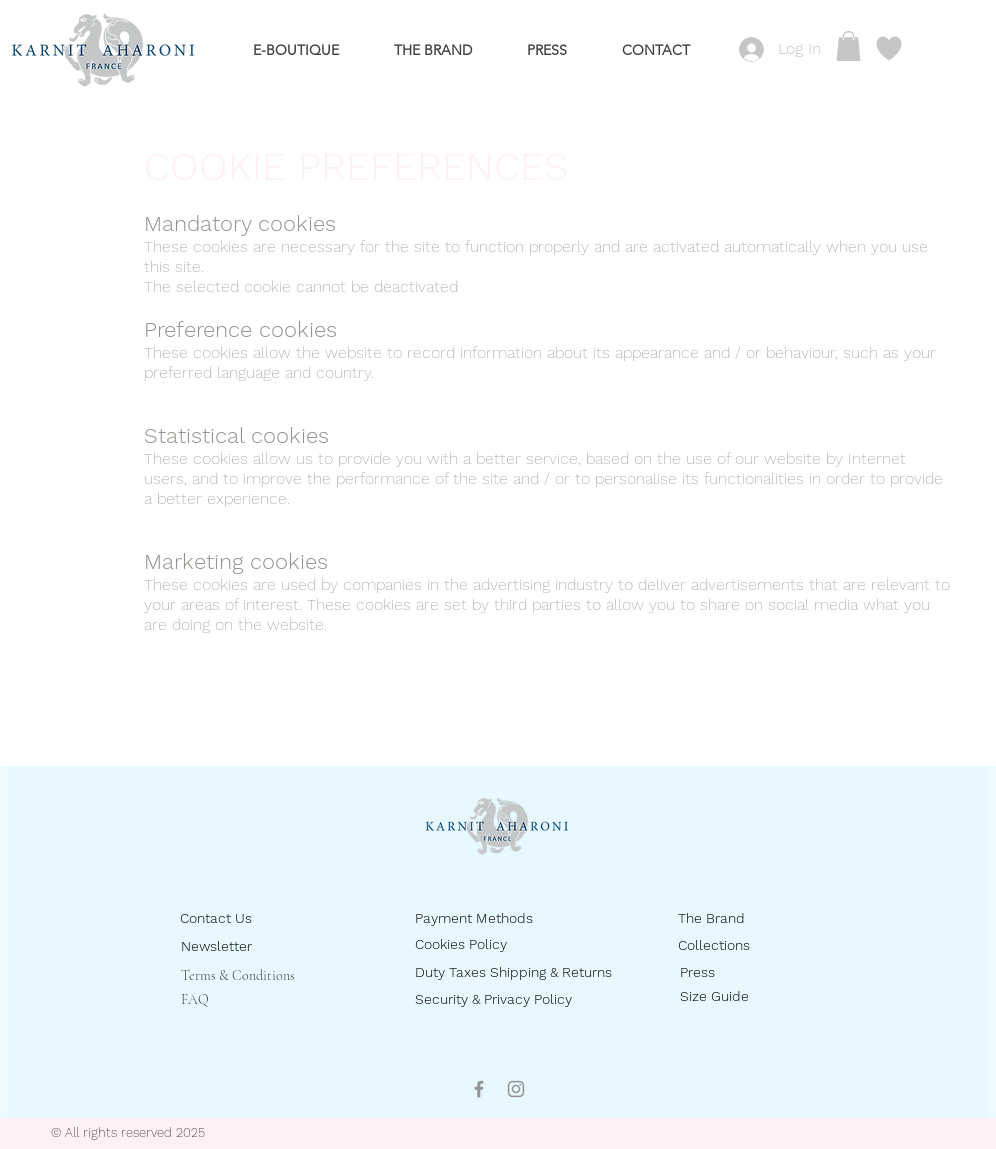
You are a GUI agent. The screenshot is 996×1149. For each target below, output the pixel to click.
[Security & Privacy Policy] (513, 999)
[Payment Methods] (494, 918)
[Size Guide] (751, 996)
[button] (848, 46)
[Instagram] (516, 1089)
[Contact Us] (251, 918)
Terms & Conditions (238, 975)
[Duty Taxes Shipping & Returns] (547, 972)
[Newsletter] (252, 946)
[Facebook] (479, 1089)
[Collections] (749, 945)
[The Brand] (749, 918)
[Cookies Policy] (486, 944)
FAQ (195, 999)
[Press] (751, 972)
